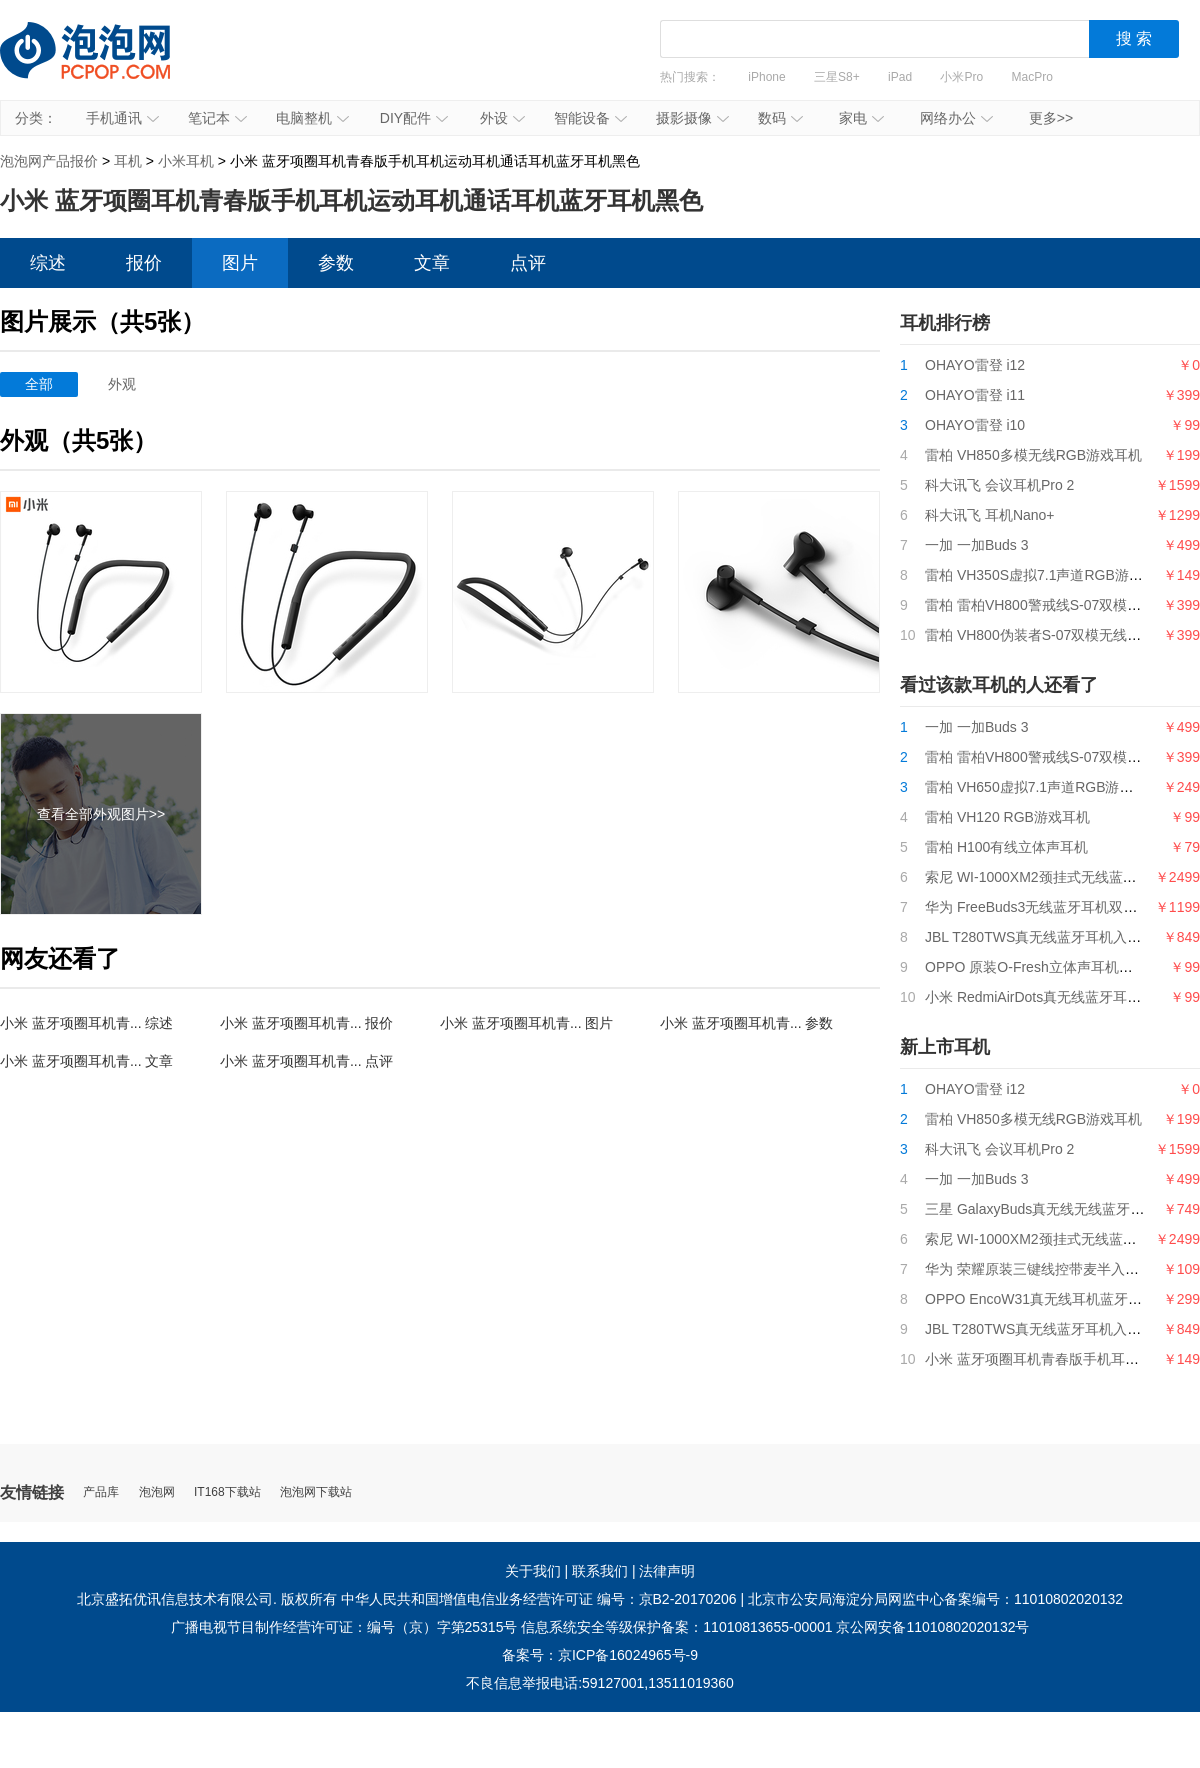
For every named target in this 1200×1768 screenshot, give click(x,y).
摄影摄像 (692, 118)
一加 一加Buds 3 (976, 545)
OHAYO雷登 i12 (975, 365)
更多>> (1051, 118)
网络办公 (956, 118)
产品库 (101, 1492)
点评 (528, 263)
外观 (122, 384)
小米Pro (961, 77)
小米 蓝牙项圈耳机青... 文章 (86, 1061)
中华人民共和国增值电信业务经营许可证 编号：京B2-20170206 (539, 1599)
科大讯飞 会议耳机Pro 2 (999, 485)
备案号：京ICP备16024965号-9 (600, 1655)
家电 (861, 118)
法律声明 (667, 1571)
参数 (336, 263)
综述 (48, 263)
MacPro (1032, 77)
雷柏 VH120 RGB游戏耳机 (1007, 817)
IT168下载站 (227, 1492)
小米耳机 (186, 161)
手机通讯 (122, 118)
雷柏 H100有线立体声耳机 (1006, 847)
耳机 (128, 161)
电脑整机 (312, 118)
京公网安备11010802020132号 (932, 1627)
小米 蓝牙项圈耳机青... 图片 (526, 1023)
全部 (39, 384)
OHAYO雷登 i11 (975, 395)
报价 (144, 263)
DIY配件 (414, 118)
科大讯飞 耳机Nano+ (990, 515)
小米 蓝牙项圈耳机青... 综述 (86, 1023)
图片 (240, 263)
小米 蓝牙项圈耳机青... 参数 (746, 1023)
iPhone (766, 77)
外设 (502, 118)
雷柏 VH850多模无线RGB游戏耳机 (1033, 455)
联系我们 (600, 1571)
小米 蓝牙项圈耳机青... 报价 (306, 1023)
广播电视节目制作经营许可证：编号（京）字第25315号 (344, 1627)
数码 (780, 118)
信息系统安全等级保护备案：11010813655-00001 (676, 1627)
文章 (432, 263)
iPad (900, 77)
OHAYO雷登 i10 (975, 425)
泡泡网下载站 (316, 1492)
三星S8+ (837, 77)
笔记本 (217, 118)
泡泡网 (157, 1492)
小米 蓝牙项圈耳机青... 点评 (306, 1061)
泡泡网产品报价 (105, 65)
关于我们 (533, 1571)
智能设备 (590, 118)
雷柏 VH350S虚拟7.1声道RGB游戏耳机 (1048, 575)
